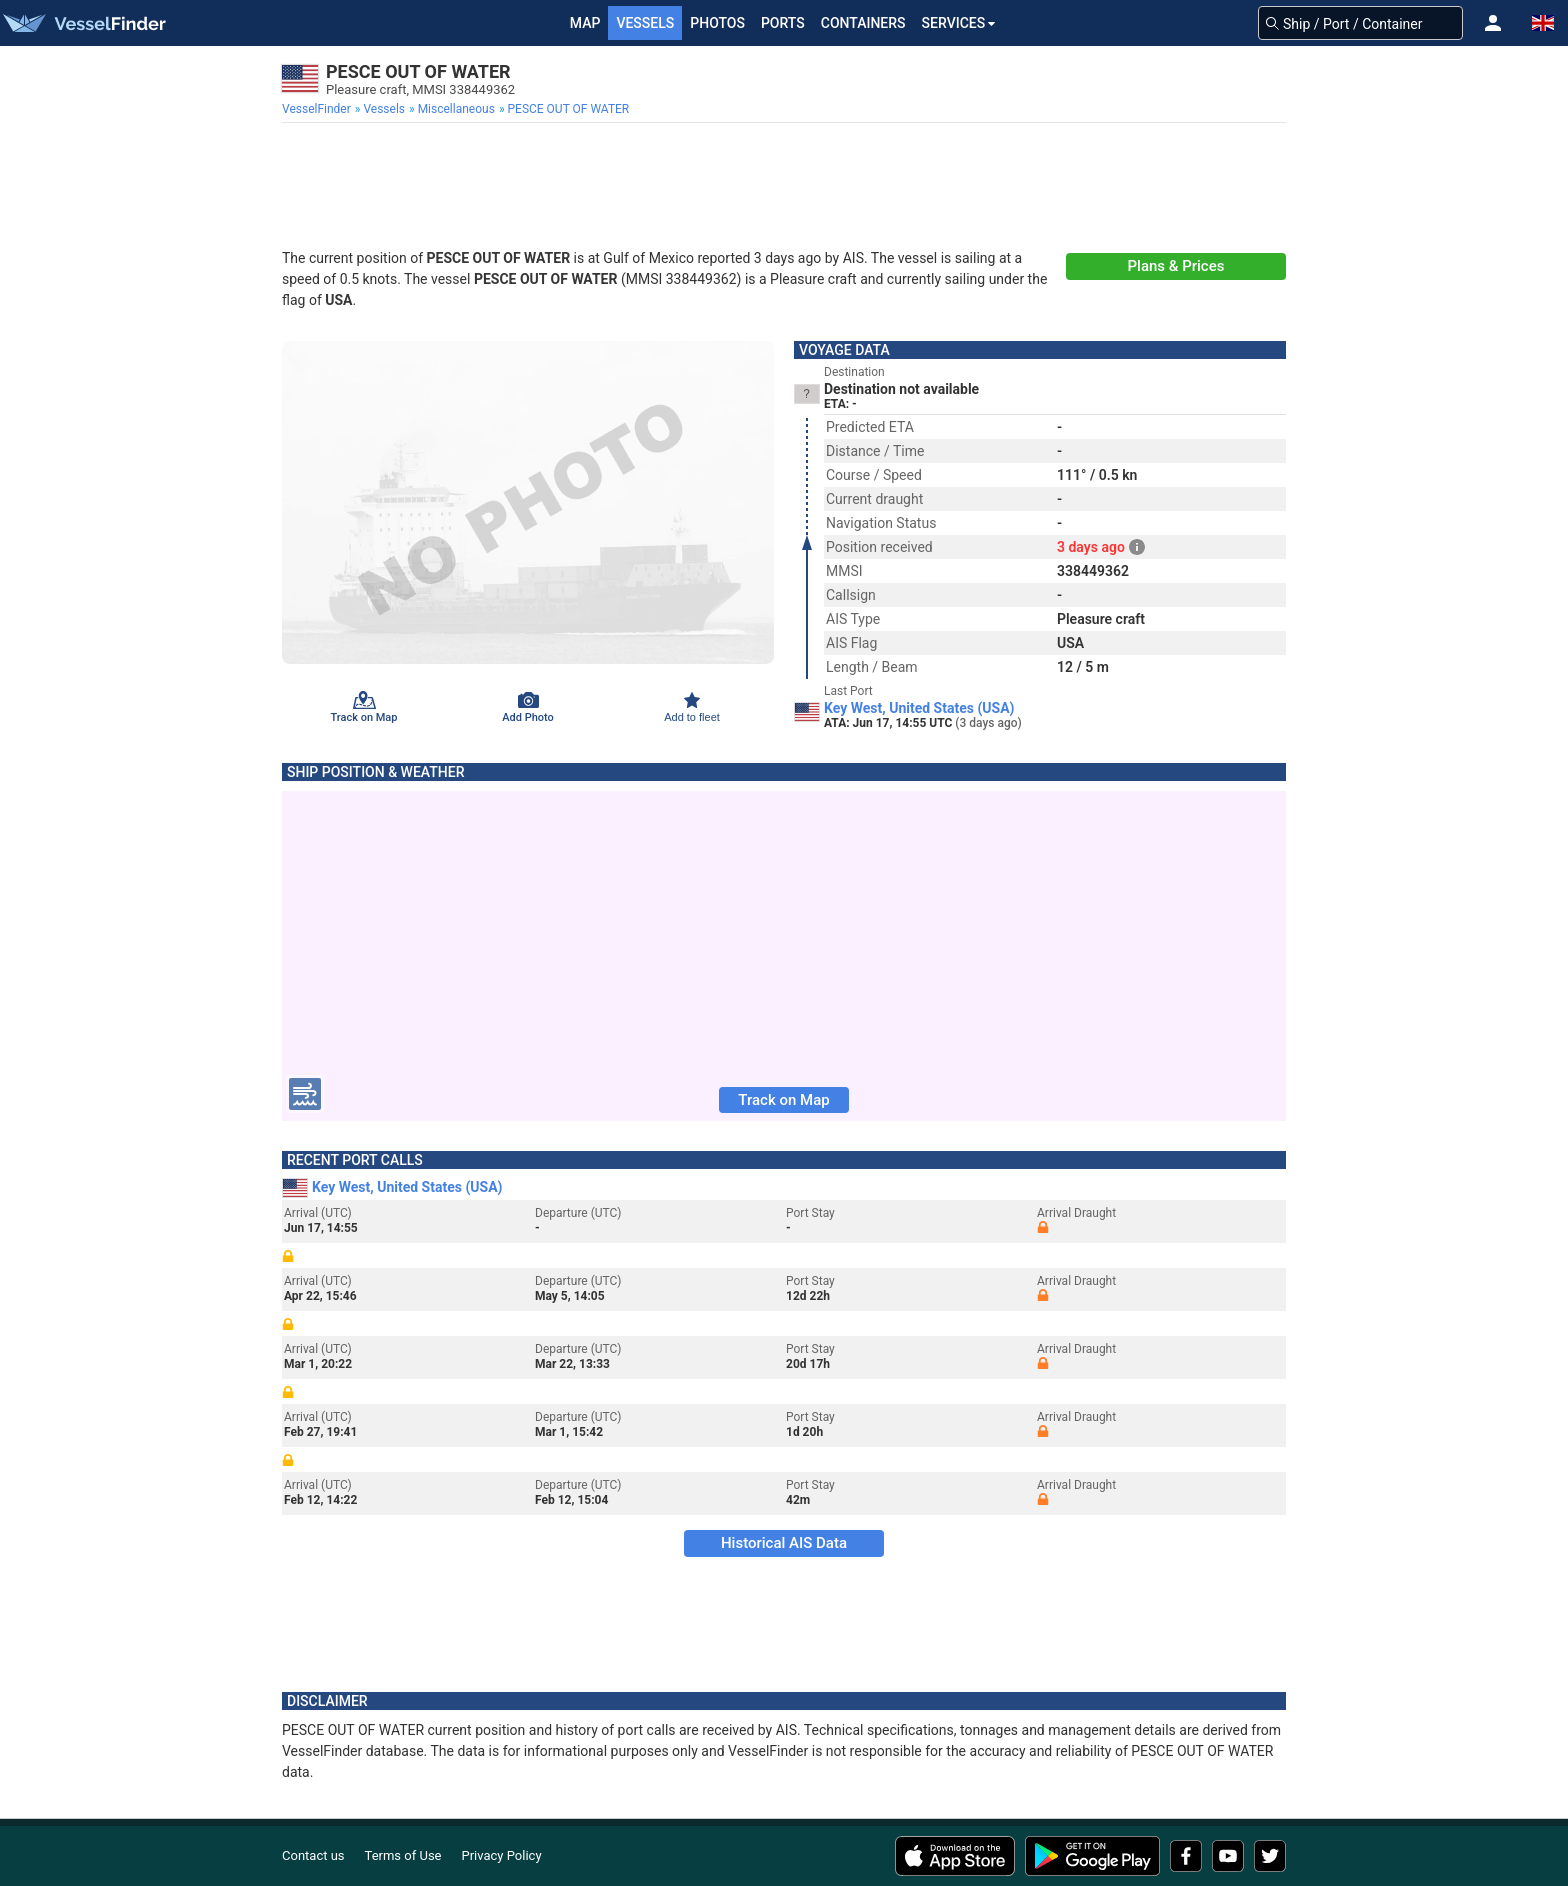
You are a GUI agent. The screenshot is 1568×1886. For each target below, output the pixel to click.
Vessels (645, 23)
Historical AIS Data (784, 1543)
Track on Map (783, 1100)
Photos (717, 23)
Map (585, 23)
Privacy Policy (502, 1855)
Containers (863, 23)
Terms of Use (403, 1855)
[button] (1493, 23)
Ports (783, 23)
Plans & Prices (1176, 266)
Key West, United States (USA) (919, 708)
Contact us (313, 1855)
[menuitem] (318, 109)
